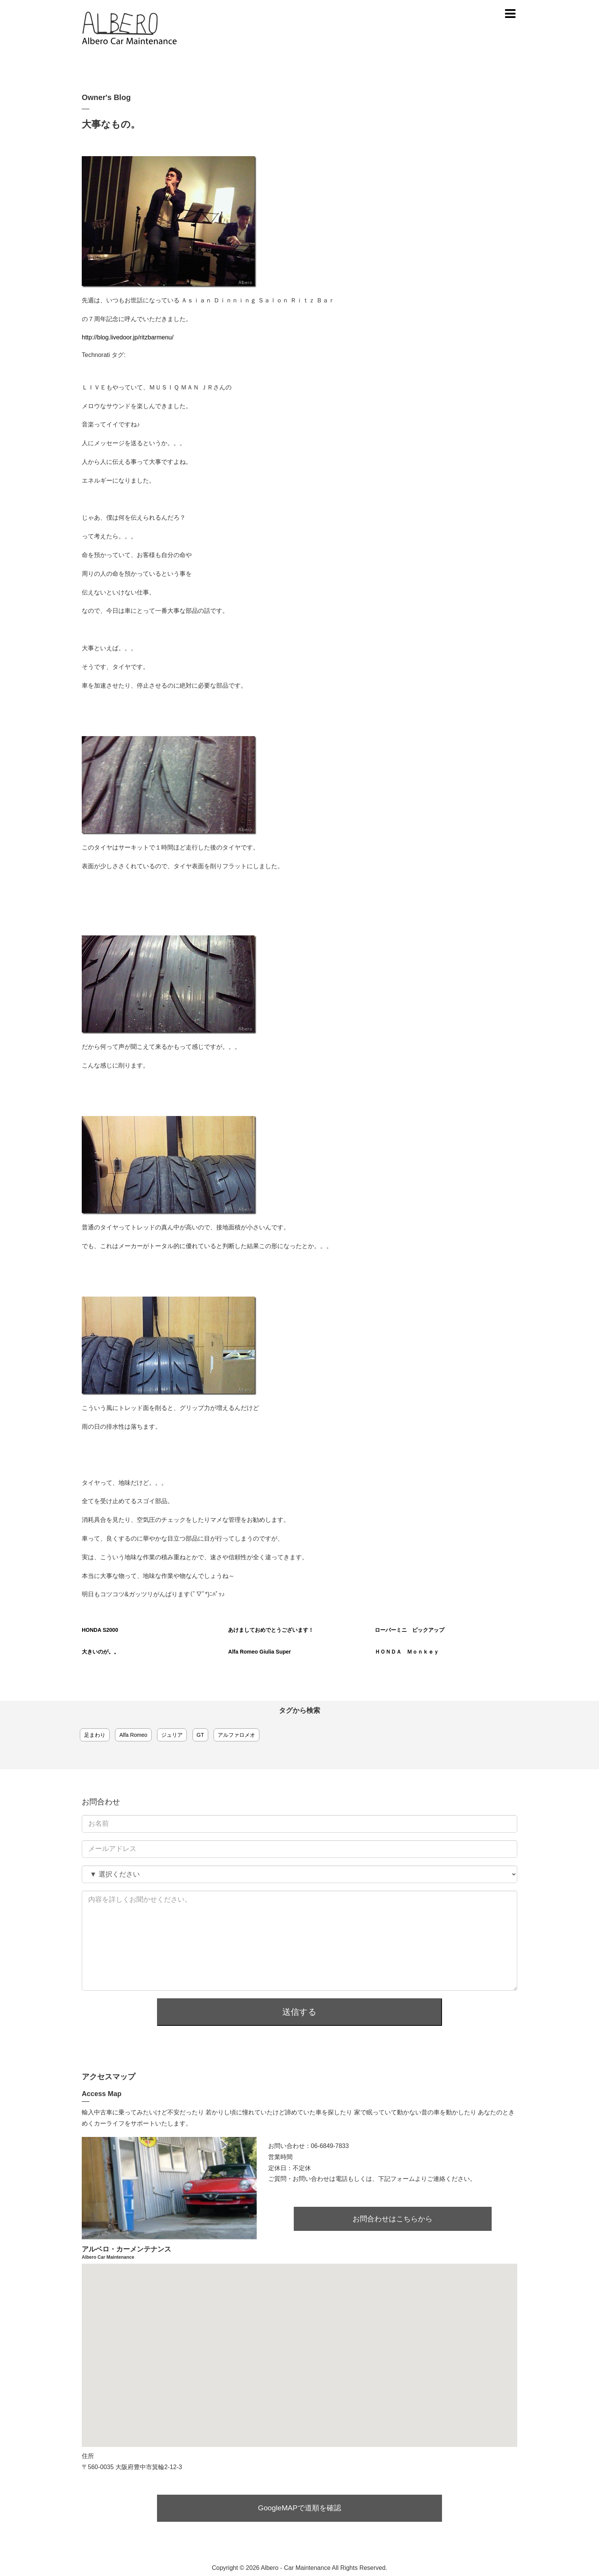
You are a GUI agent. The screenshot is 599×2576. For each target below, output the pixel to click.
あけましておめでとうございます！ (271, 1630)
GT (200, 1735)
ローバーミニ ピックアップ (409, 1630)
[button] (299, 2343)
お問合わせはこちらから (392, 2213)
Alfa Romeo (133, 1735)
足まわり (94, 1735)
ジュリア (172, 1735)
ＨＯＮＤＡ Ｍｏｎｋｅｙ (407, 1652)
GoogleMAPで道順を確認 (299, 2502)
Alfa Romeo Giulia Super (259, 1652)
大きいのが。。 (100, 1652)
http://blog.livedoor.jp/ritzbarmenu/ (127, 337)
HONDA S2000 (100, 1630)
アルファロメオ (236, 1735)
